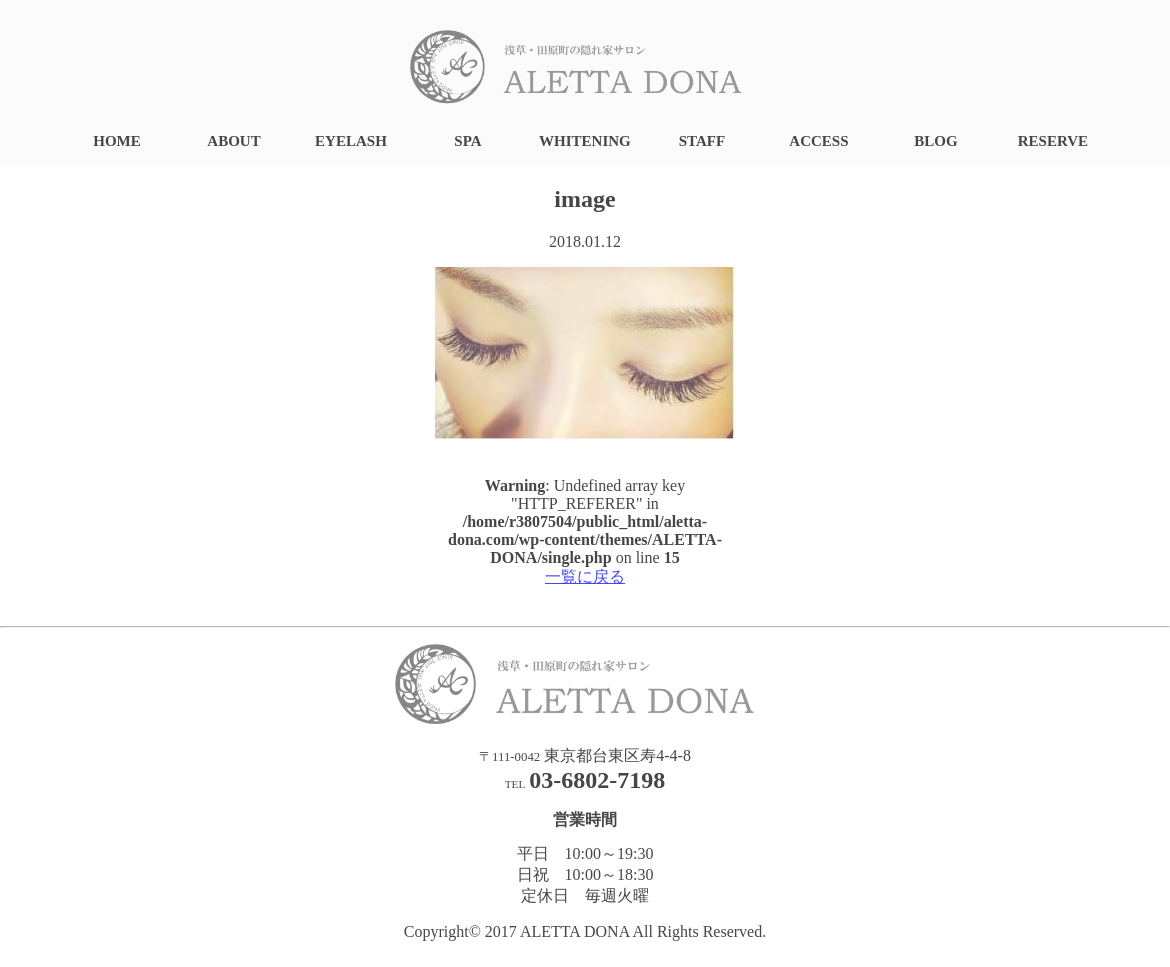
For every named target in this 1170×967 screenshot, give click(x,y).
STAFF (702, 141)
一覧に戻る (585, 576)
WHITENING (585, 141)
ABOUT (233, 141)
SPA (467, 141)
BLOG (935, 141)
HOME (117, 141)
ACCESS (818, 141)
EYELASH (351, 141)
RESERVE (1053, 141)
